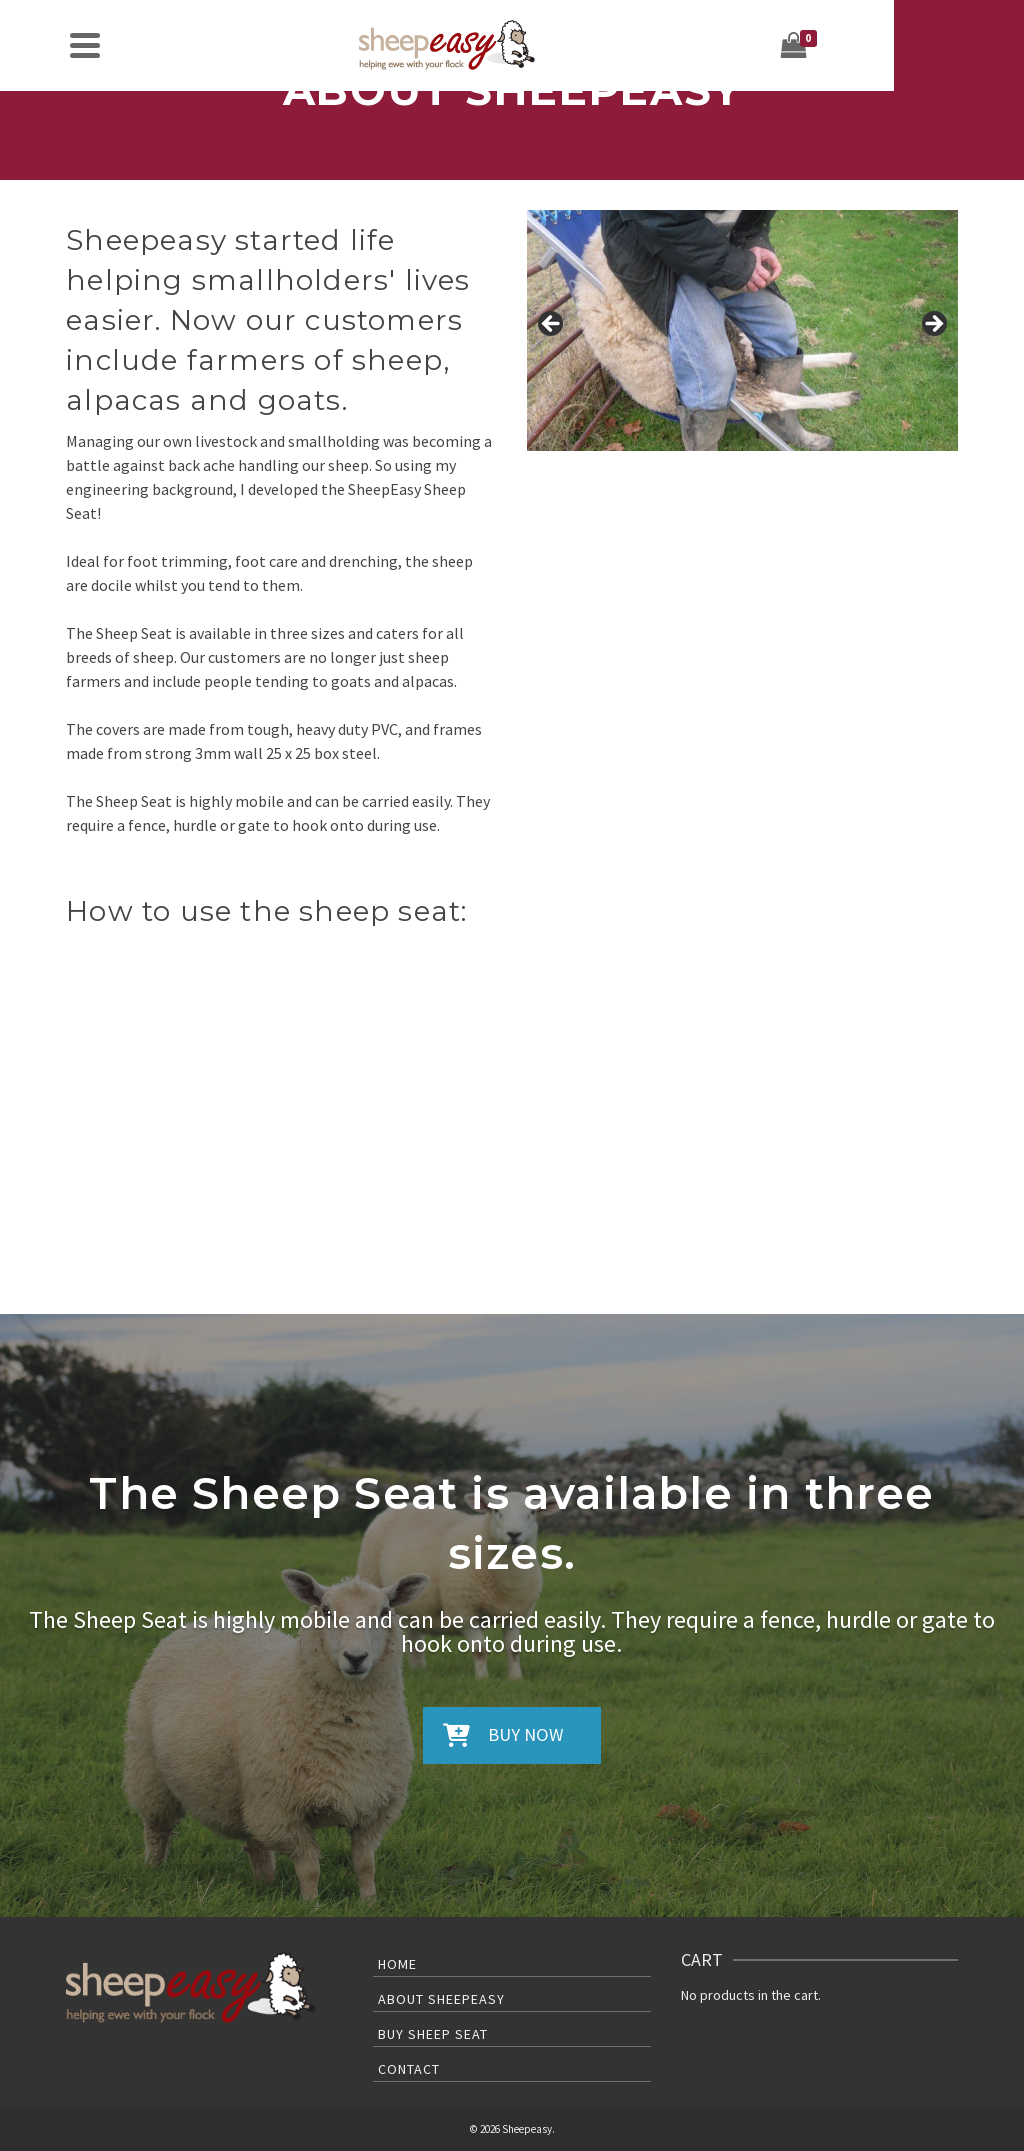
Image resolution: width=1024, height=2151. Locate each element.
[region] (742, 330)
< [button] (552, 325)
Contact (409, 2069)
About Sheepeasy (441, 1999)
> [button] (933, 325)
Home (397, 1964)
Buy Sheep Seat (433, 2034)
